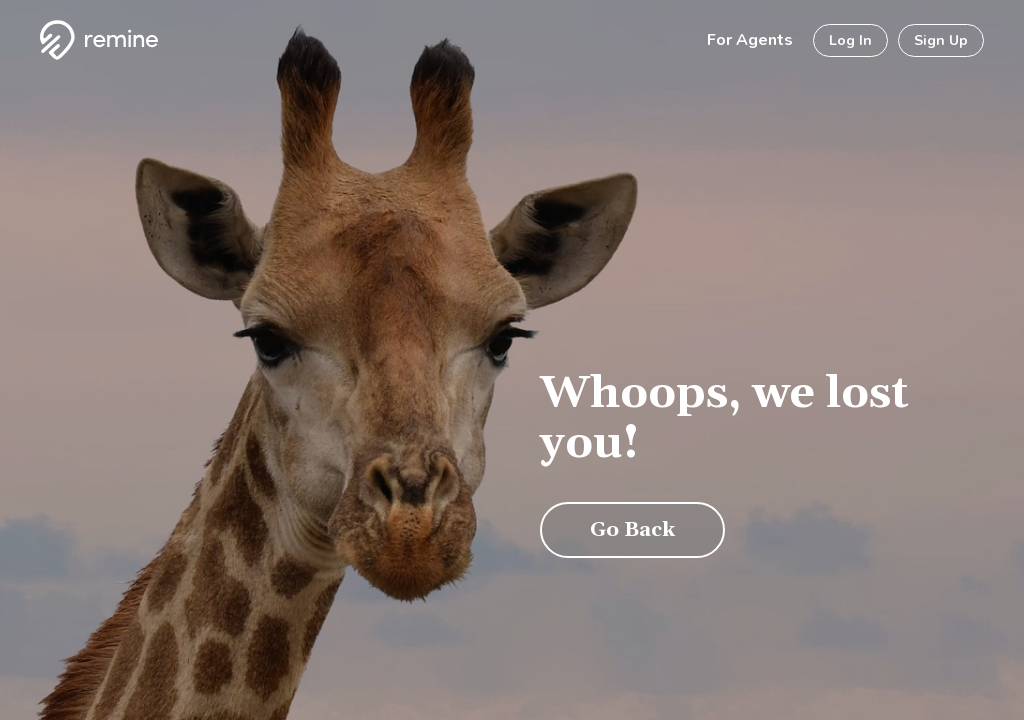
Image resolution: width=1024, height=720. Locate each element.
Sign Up (941, 40)
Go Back (632, 530)
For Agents (750, 40)
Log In (850, 40)
